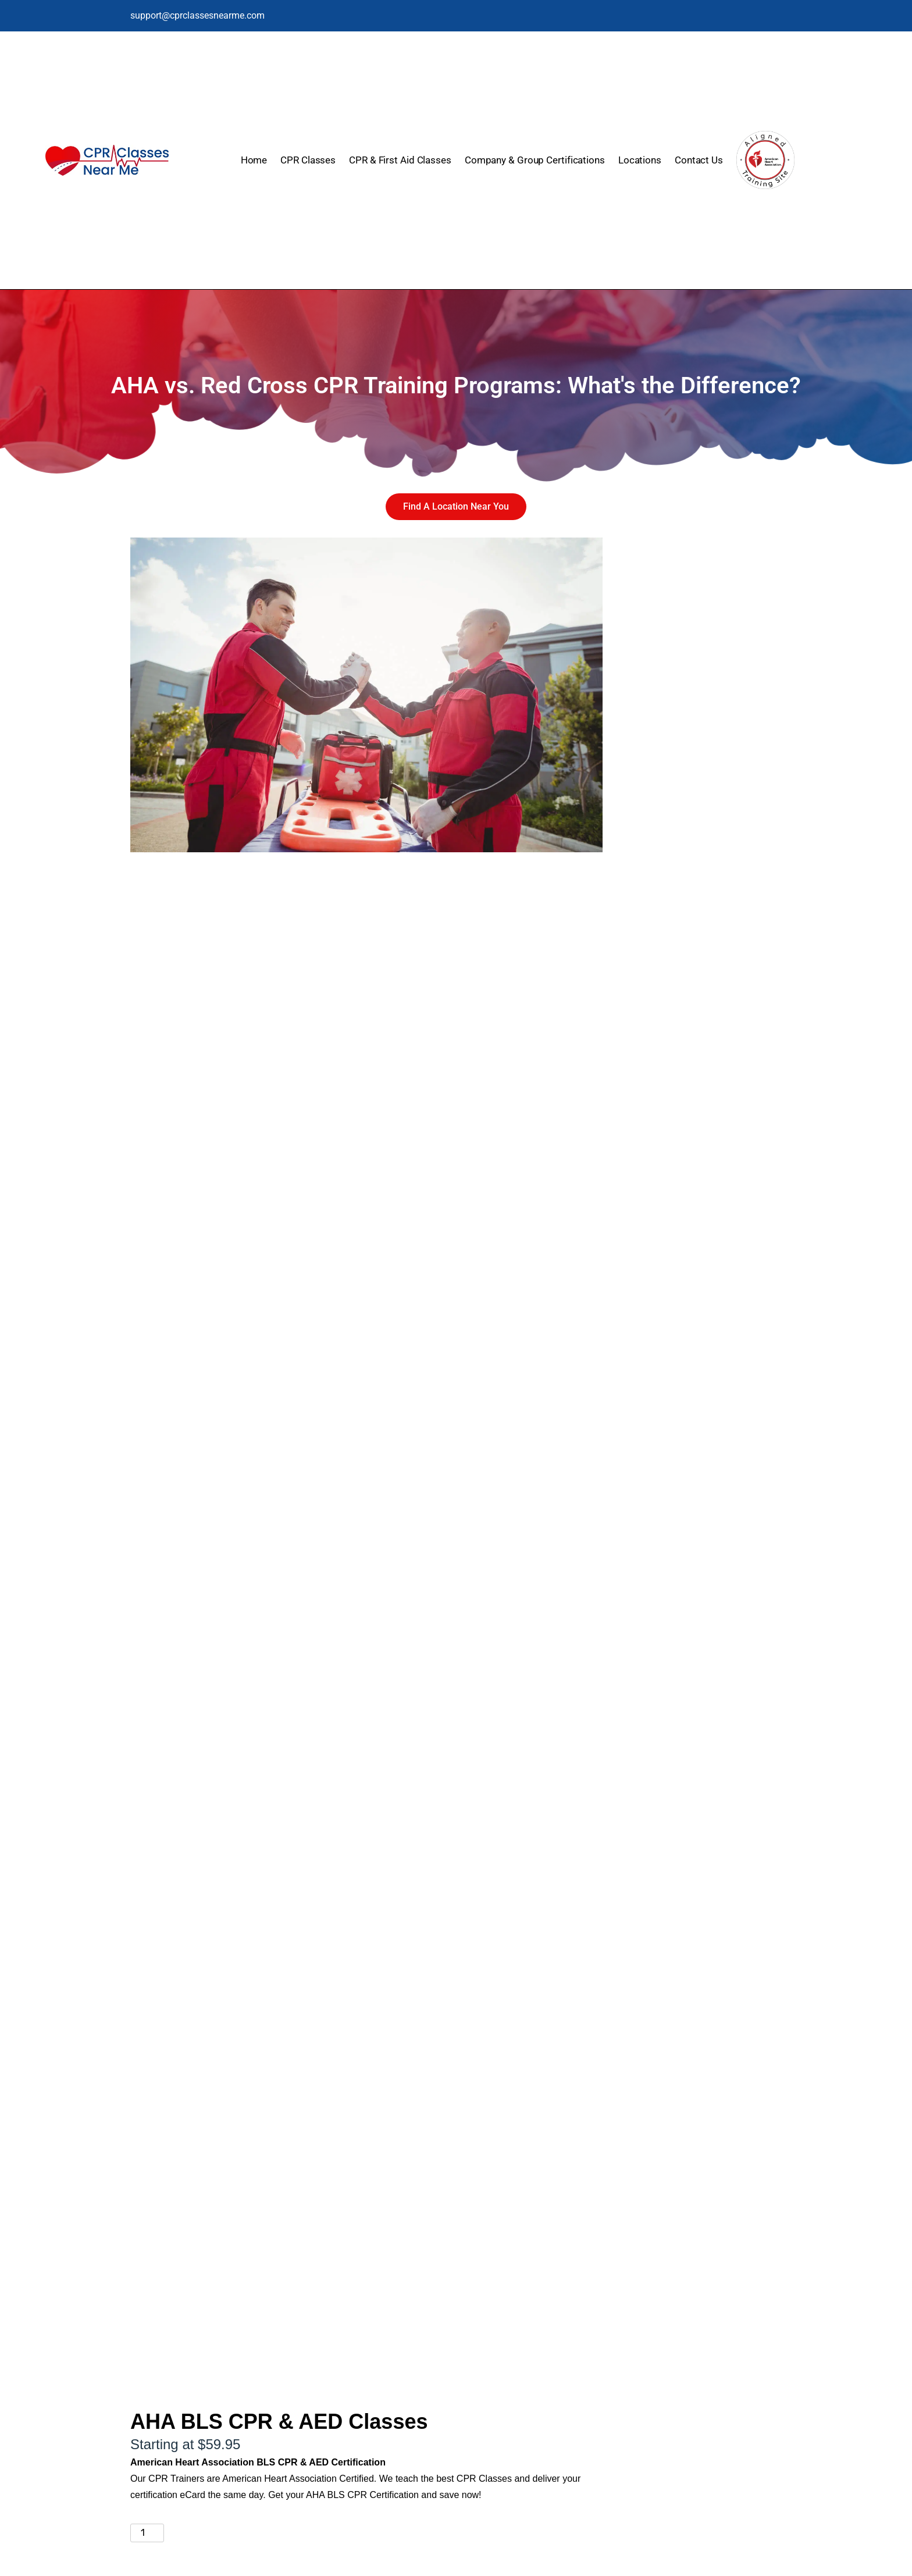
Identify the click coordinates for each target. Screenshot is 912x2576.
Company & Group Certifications (535, 160)
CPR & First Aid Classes (400, 160)
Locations (639, 160)
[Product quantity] (147, 2533)
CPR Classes (308, 160)
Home (254, 160)
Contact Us (699, 160)
